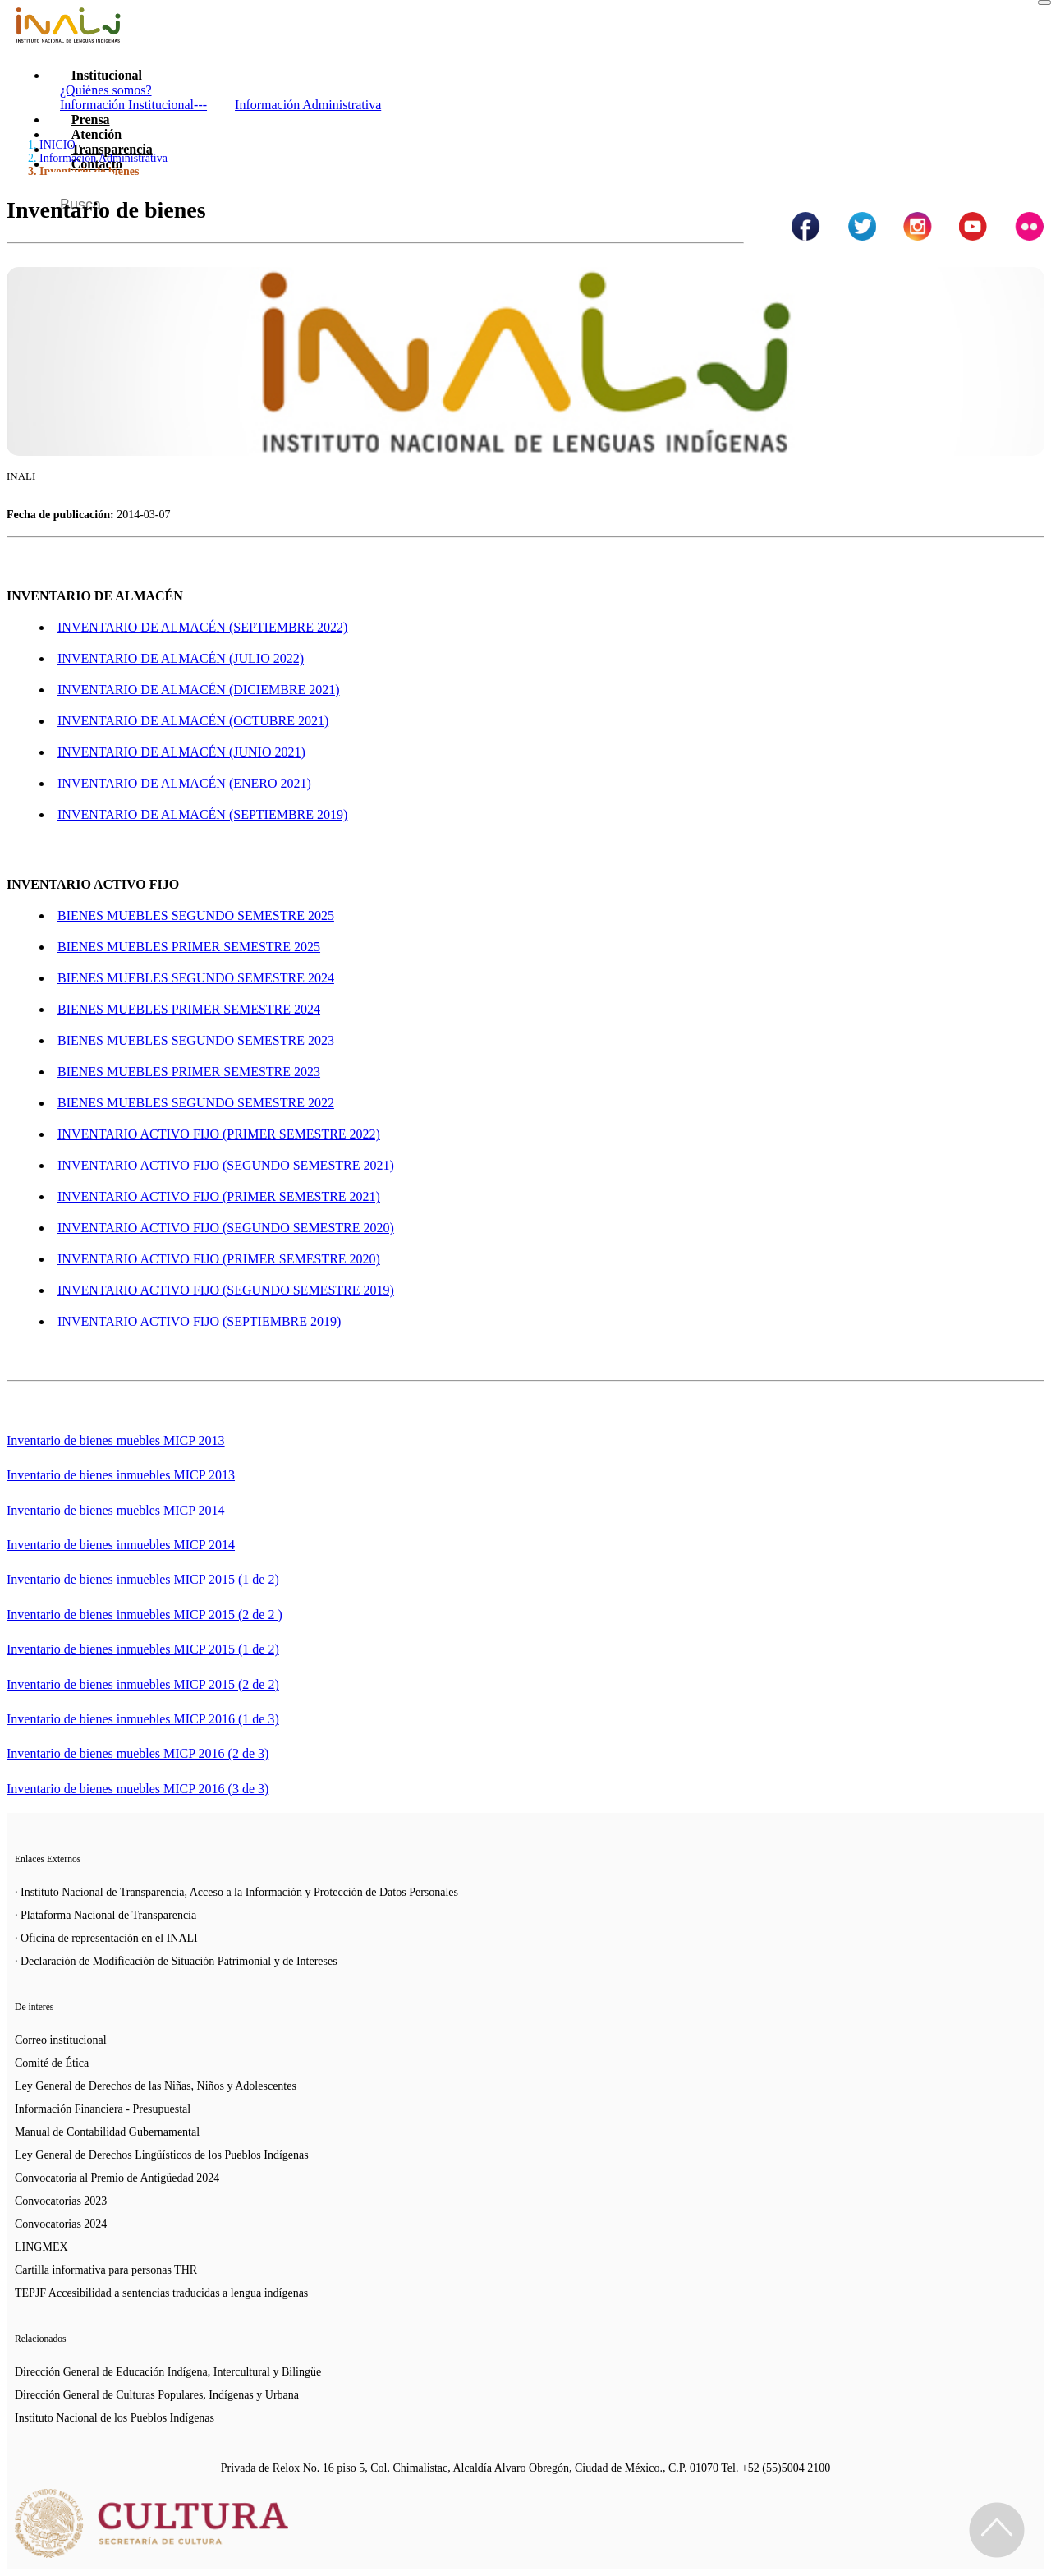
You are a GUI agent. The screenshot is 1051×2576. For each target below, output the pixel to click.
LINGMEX (41, 2247)
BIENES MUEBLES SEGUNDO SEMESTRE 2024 (195, 978)
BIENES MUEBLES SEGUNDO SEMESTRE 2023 (195, 1040)
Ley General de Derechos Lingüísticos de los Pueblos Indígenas (162, 2155)
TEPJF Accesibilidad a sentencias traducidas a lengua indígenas (161, 2293)
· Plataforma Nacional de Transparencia (105, 1915)
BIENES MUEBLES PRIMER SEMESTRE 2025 (188, 947)
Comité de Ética (52, 2063)
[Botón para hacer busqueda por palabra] (1015, 192)
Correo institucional (61, 2040)
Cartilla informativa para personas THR (106, 2270)
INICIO (57, 145)
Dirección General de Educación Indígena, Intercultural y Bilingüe (168, 2372)
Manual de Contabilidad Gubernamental (107, 2132)
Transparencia (112, 149)
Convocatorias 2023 (61, 2201)
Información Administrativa (308, 105)
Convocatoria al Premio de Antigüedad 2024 (117, 2178)
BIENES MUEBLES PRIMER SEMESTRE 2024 (188, 1009)
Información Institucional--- (133, 105)
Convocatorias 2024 (61, 2224)
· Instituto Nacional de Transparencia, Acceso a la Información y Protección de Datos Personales (236, 1892)
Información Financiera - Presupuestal (102, 2109)
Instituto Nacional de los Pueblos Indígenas (114, 2418)
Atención (96, 134)
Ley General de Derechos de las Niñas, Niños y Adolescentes (155, 2086)
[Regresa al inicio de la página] (996, 2530)
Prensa (90, 119)
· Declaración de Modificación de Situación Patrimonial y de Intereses (176, 1961)
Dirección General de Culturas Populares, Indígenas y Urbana (157, 2395)
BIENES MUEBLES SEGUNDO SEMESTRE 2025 (195, 915)
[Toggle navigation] (1044, 2)
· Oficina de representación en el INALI (106, 1938)
